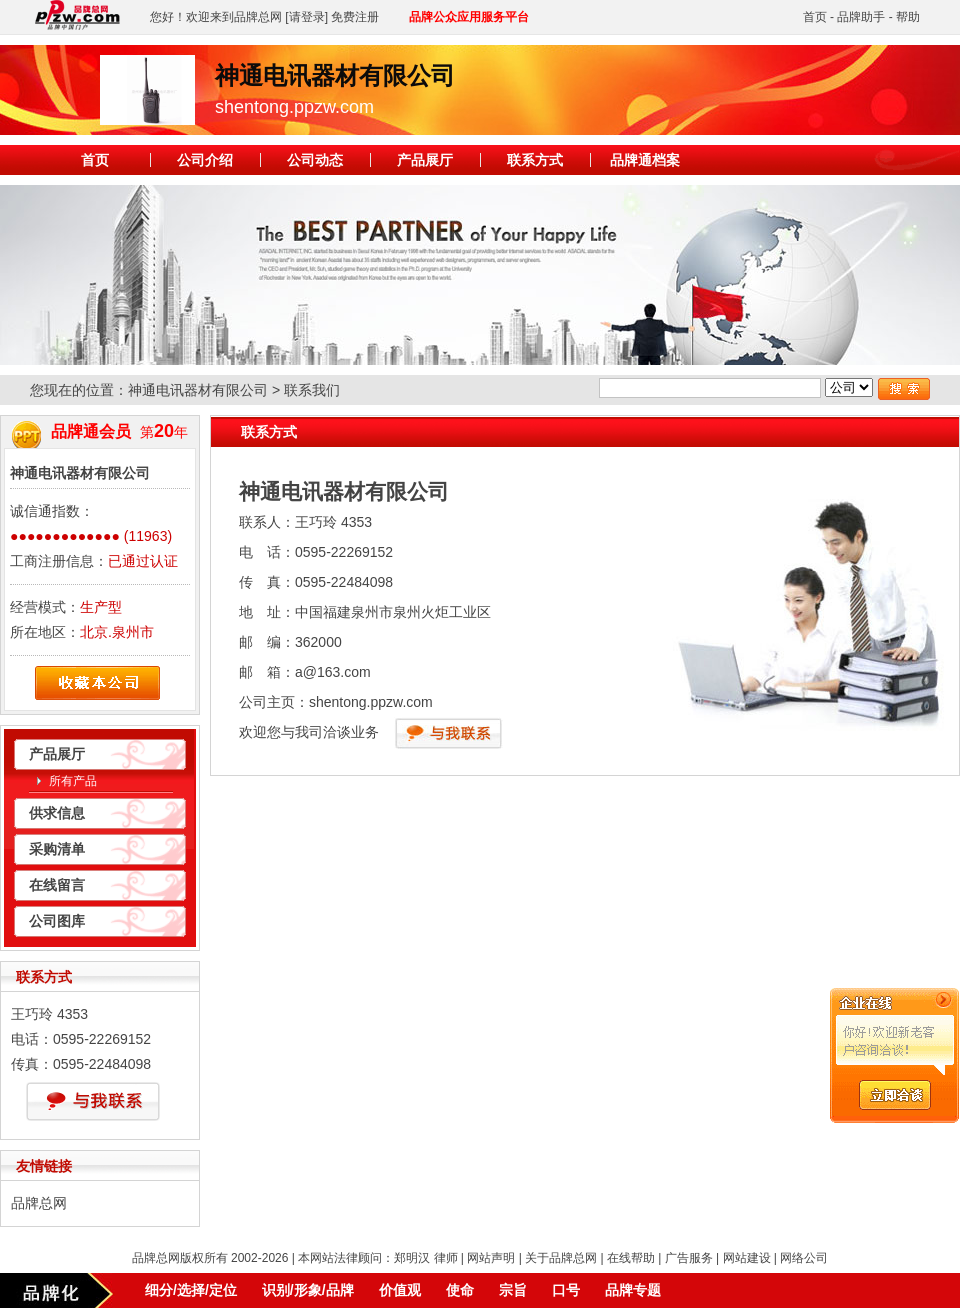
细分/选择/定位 (191, 1290)
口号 (566, 1290)
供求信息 (57, 813)
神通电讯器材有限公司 (198, 390)
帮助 (908, 17)
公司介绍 (205, 160)
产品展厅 (425, 160)
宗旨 (513, 1290)
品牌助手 (861, 17)
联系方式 (535, 160)
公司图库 (57, 921)
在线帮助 (631, 1258)
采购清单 (57, 849)
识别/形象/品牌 (308, 1290)
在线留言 (57, 885)
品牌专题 (633, 1290)
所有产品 (73, 781)
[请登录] (306, 17)
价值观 (400, 1290)
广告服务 (689, 1258)
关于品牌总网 (561, 1258)
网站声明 (491, 1258)
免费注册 (355, 17)
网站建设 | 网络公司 (776, 1258)
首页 (815, 17)
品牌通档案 (645, 160)
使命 (460, 1290)
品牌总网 (39, 1203)
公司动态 (315, 160)
